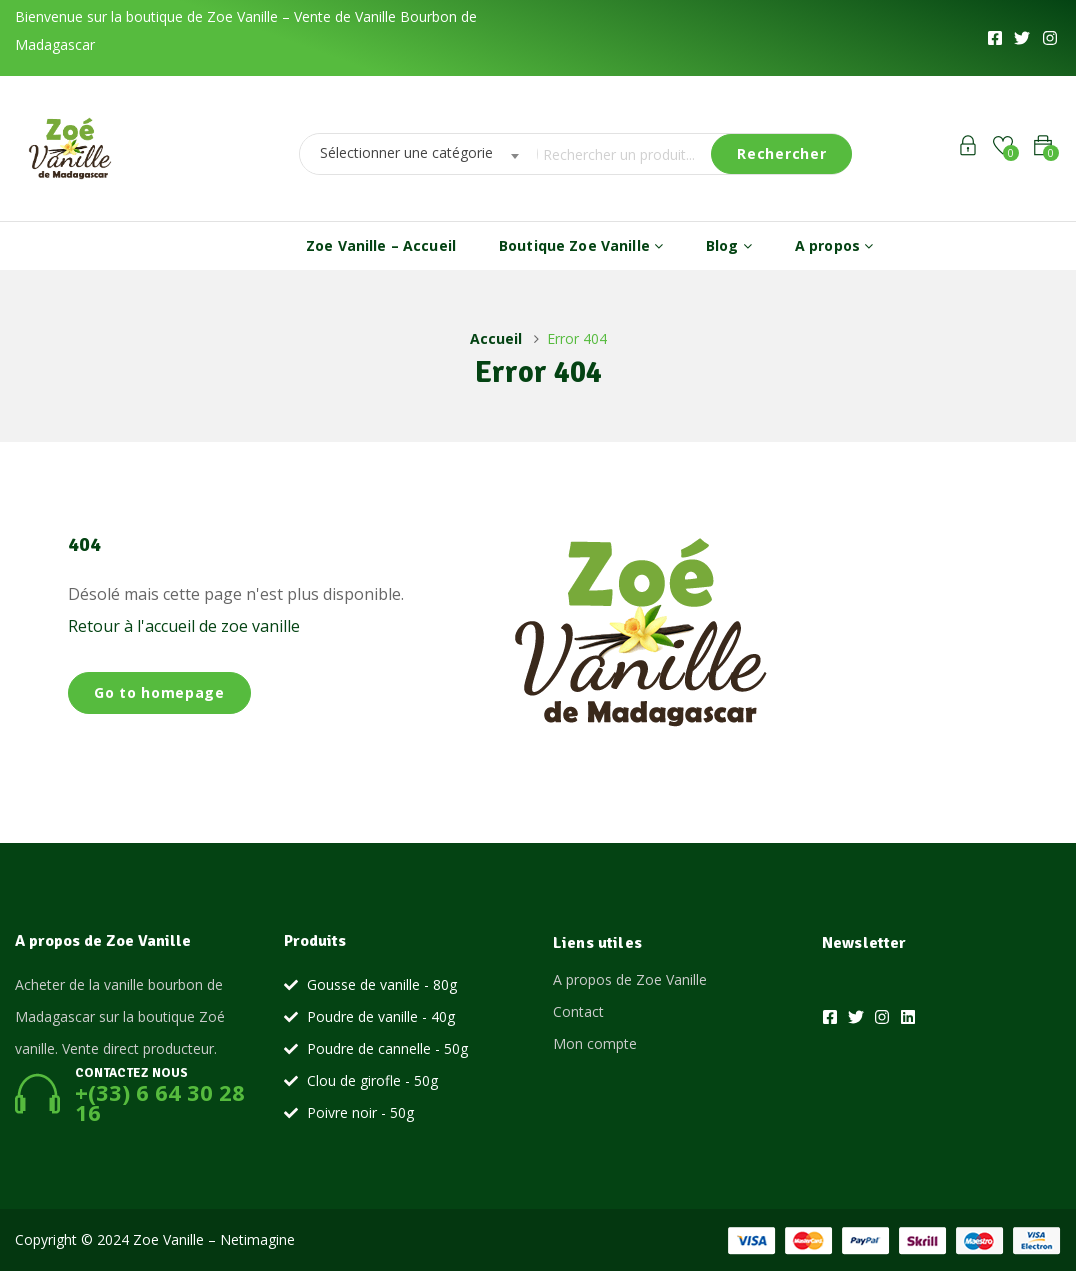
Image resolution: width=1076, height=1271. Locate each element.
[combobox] (413, 154)
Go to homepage (159, 692)
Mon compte (595, 1043)
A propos (834, 245)
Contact (578, 1011)
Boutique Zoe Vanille (581, 245)
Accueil (496, 338)
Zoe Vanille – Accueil (381, 245)
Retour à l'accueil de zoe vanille (184, 626)
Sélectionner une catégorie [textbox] (406, 152)
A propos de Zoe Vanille (630, 979)
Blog (729, 245)
